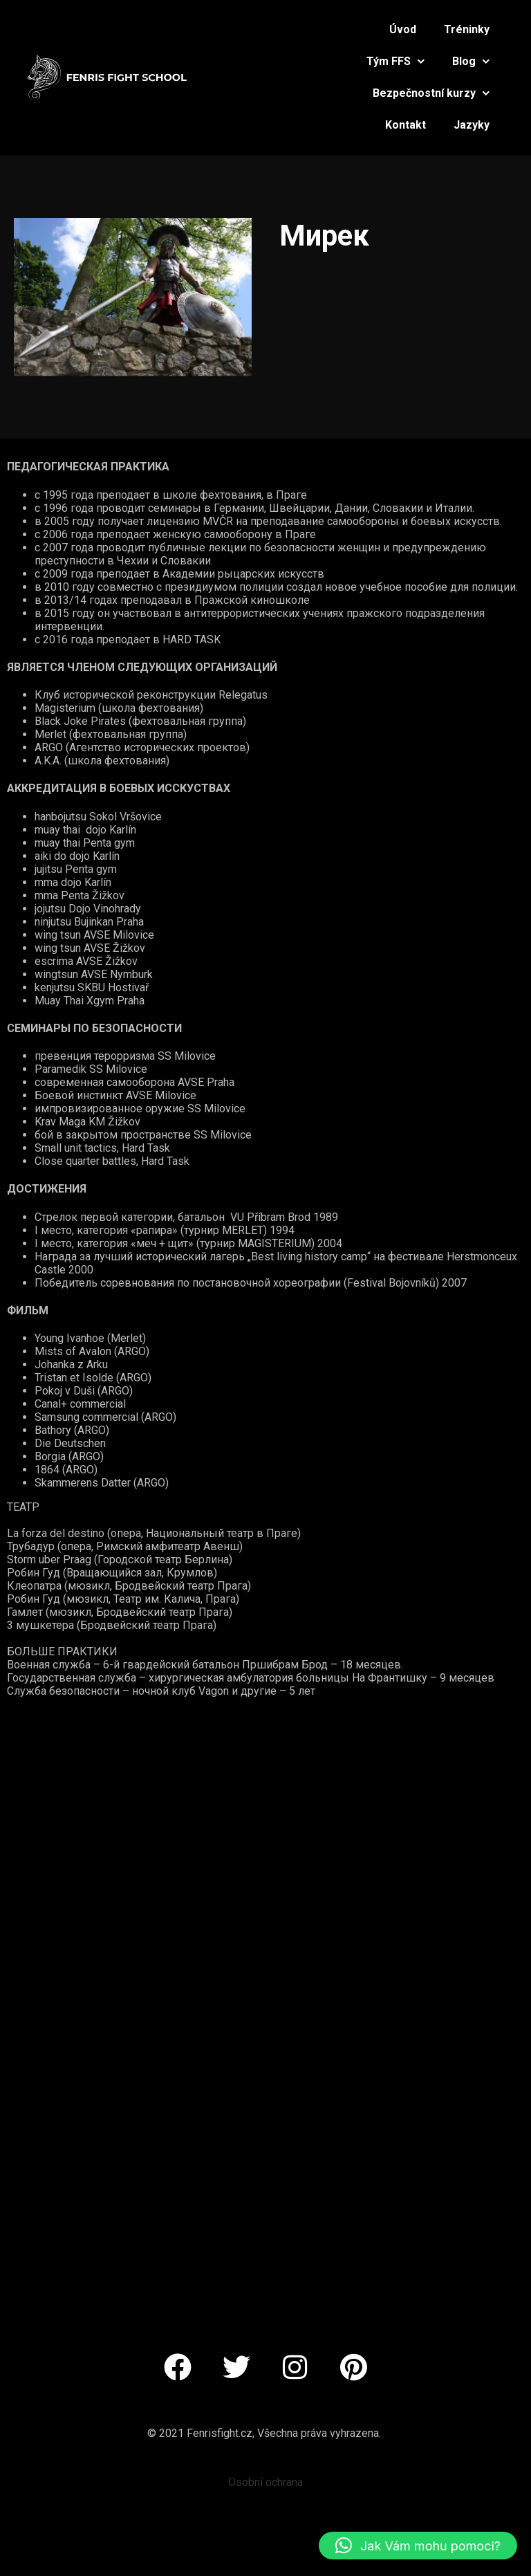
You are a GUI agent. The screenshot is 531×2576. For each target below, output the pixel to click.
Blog (471, 61)
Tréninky (467, 29)
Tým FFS (395, 61)
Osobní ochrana (265, 2482)
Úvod (402, 29)
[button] (418, 2545)
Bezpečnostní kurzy (431, 93)
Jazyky (472, 124)
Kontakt (405, 124)
